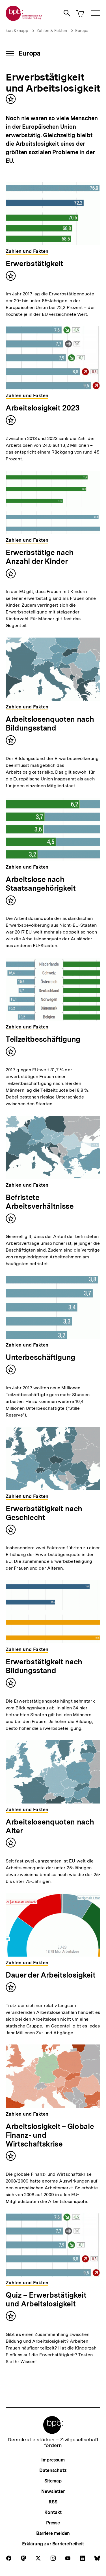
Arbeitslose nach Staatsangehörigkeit (41, 883)
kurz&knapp (17, 30)
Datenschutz (53, 2470)
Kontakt (52, 2512)
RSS (53, 2502)
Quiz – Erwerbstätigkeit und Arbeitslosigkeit (46, 2299)
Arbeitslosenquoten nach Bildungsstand (50, 723)
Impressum (53, 2460)
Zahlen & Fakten (51, 30)
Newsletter (53, 2491)
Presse (53, 2523)
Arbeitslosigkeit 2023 (43, 407)
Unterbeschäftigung (40, 1357)
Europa (81, 30)
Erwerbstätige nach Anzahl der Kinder (39, 557)
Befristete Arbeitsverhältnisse (40, 1201)
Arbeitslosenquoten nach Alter (50, 1826)
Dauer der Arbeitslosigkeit (50, 1974)
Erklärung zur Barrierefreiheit (53, 2544)
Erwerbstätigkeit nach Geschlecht (44, 1513)
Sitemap (53, 2481)
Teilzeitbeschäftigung (43, 1039)
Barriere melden (53, 2533)
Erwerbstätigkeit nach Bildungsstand (44, 1666)
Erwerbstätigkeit (34, 263)
